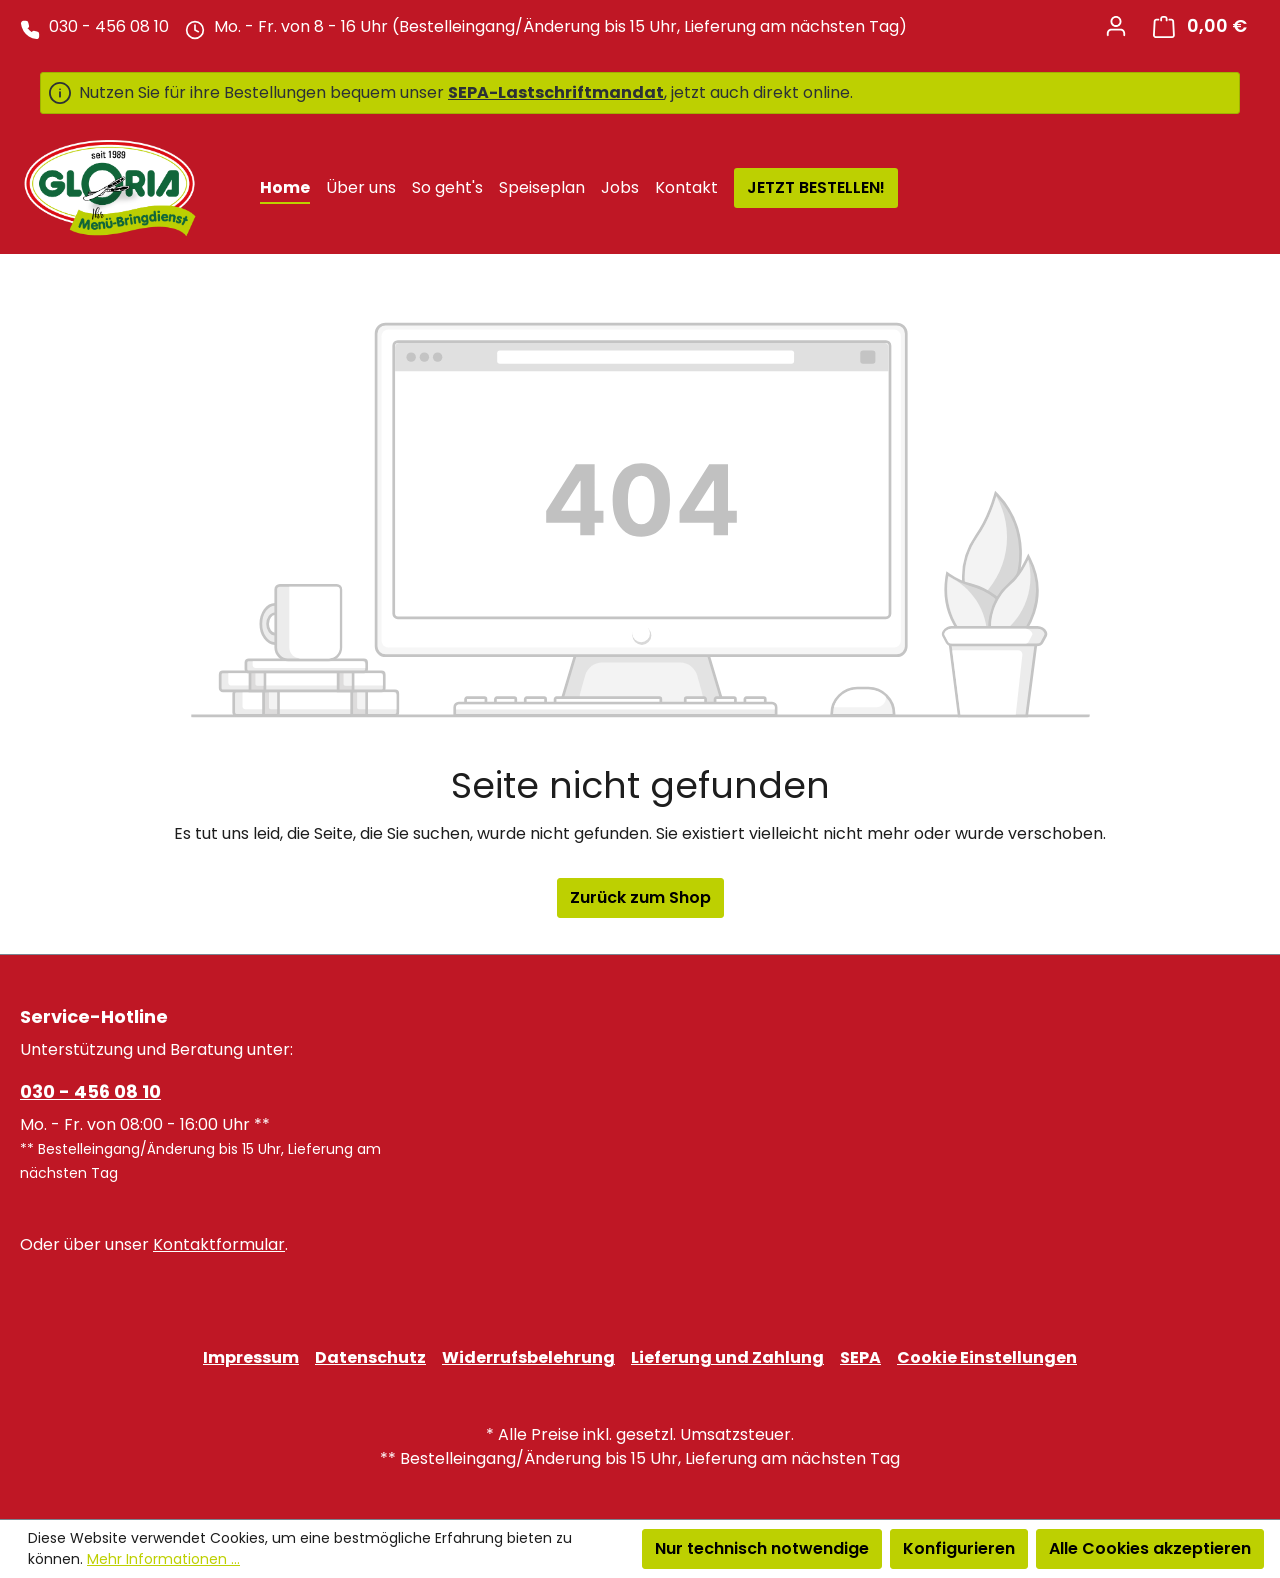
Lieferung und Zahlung (727, 1357)
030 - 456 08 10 (90, 1091)
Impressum (251, 1357)
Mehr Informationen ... (163, 1559)
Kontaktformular (219, 1244)
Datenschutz (370, 1357)
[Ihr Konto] (1116, 26)
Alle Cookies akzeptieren (1150, 1548)
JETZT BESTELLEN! (816, 187)
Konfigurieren (959, 1548)
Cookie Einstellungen (987, 1357)
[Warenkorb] (1200, 26)
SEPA (860, 1357)
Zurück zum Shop (640, 897)
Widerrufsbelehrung (528, 1357)
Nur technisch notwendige (762, 1548)
